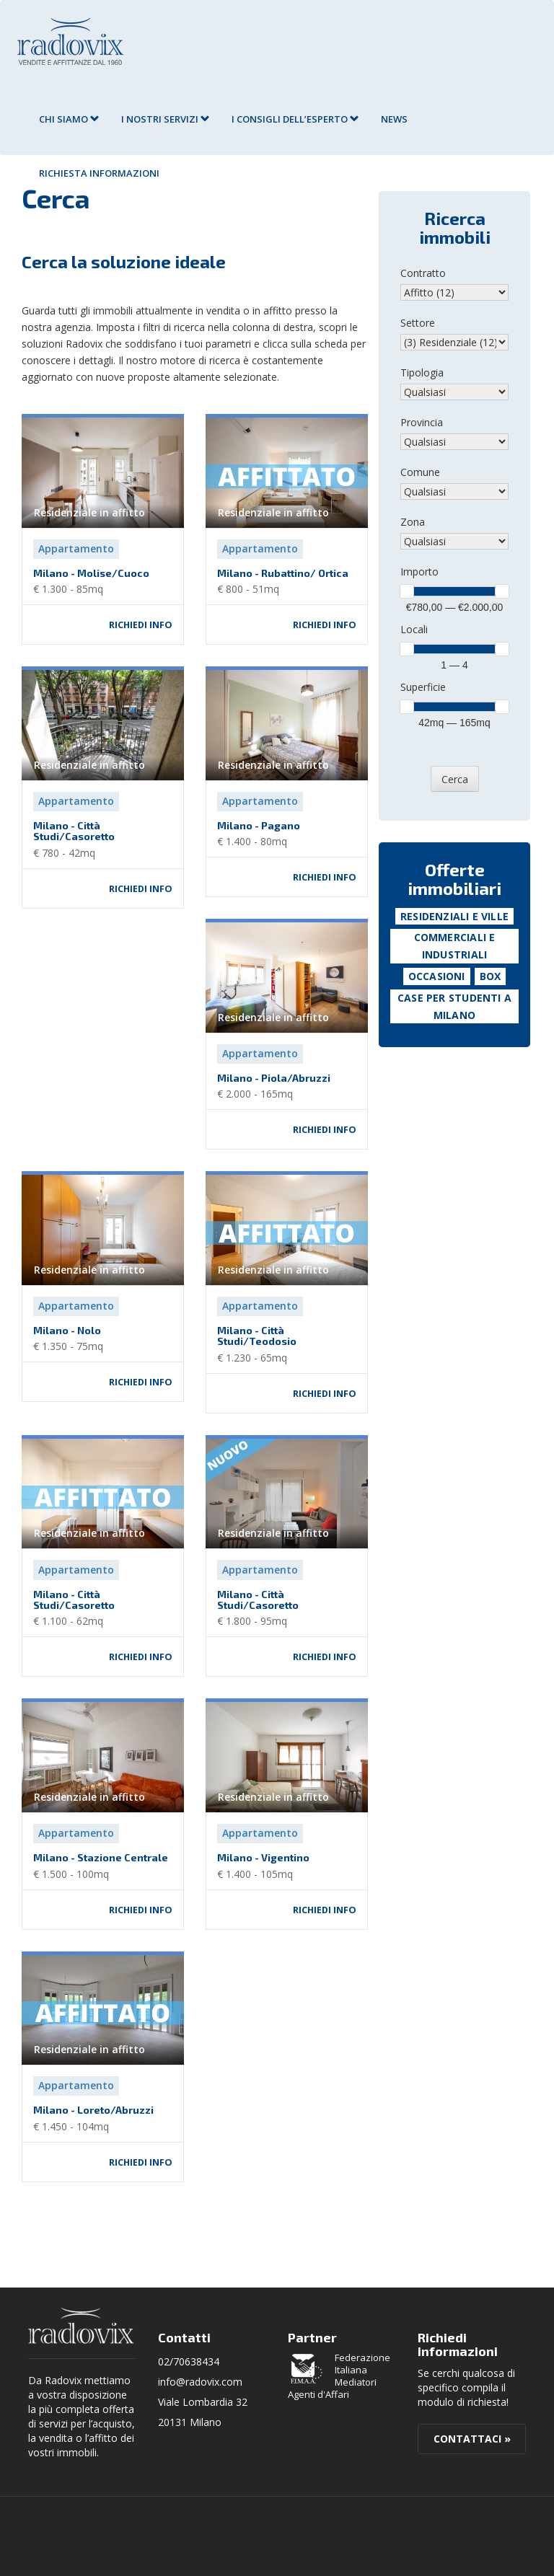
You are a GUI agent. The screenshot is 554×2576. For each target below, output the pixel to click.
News (394, 119)
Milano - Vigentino (263, 1857)
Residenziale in (89, 512)
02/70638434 (188, 2361)
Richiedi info (140, 625)
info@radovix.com (200, 2381)
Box (490, 976)
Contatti (184, 2337)
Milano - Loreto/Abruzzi (93, 2110)
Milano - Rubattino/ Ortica (282, 573)
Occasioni (436, 976)
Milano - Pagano (258, 825)
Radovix (81, 2326)
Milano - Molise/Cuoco (91, 573)
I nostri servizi (165, 119)
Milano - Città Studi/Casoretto (74, 830)
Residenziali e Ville (454, 916)
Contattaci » (472, 2438)
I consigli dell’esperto (295, 119)
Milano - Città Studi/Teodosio (256, 1335)
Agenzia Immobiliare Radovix (70, 41)
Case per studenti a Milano (454, 1006)
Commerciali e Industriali (455, 945)
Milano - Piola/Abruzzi (273, 1078)
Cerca (454, 779)
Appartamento (76, 548)
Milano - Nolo (67, 1330)
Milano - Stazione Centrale (100, 1857)
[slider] (407, 591)
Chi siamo (69, 119)
